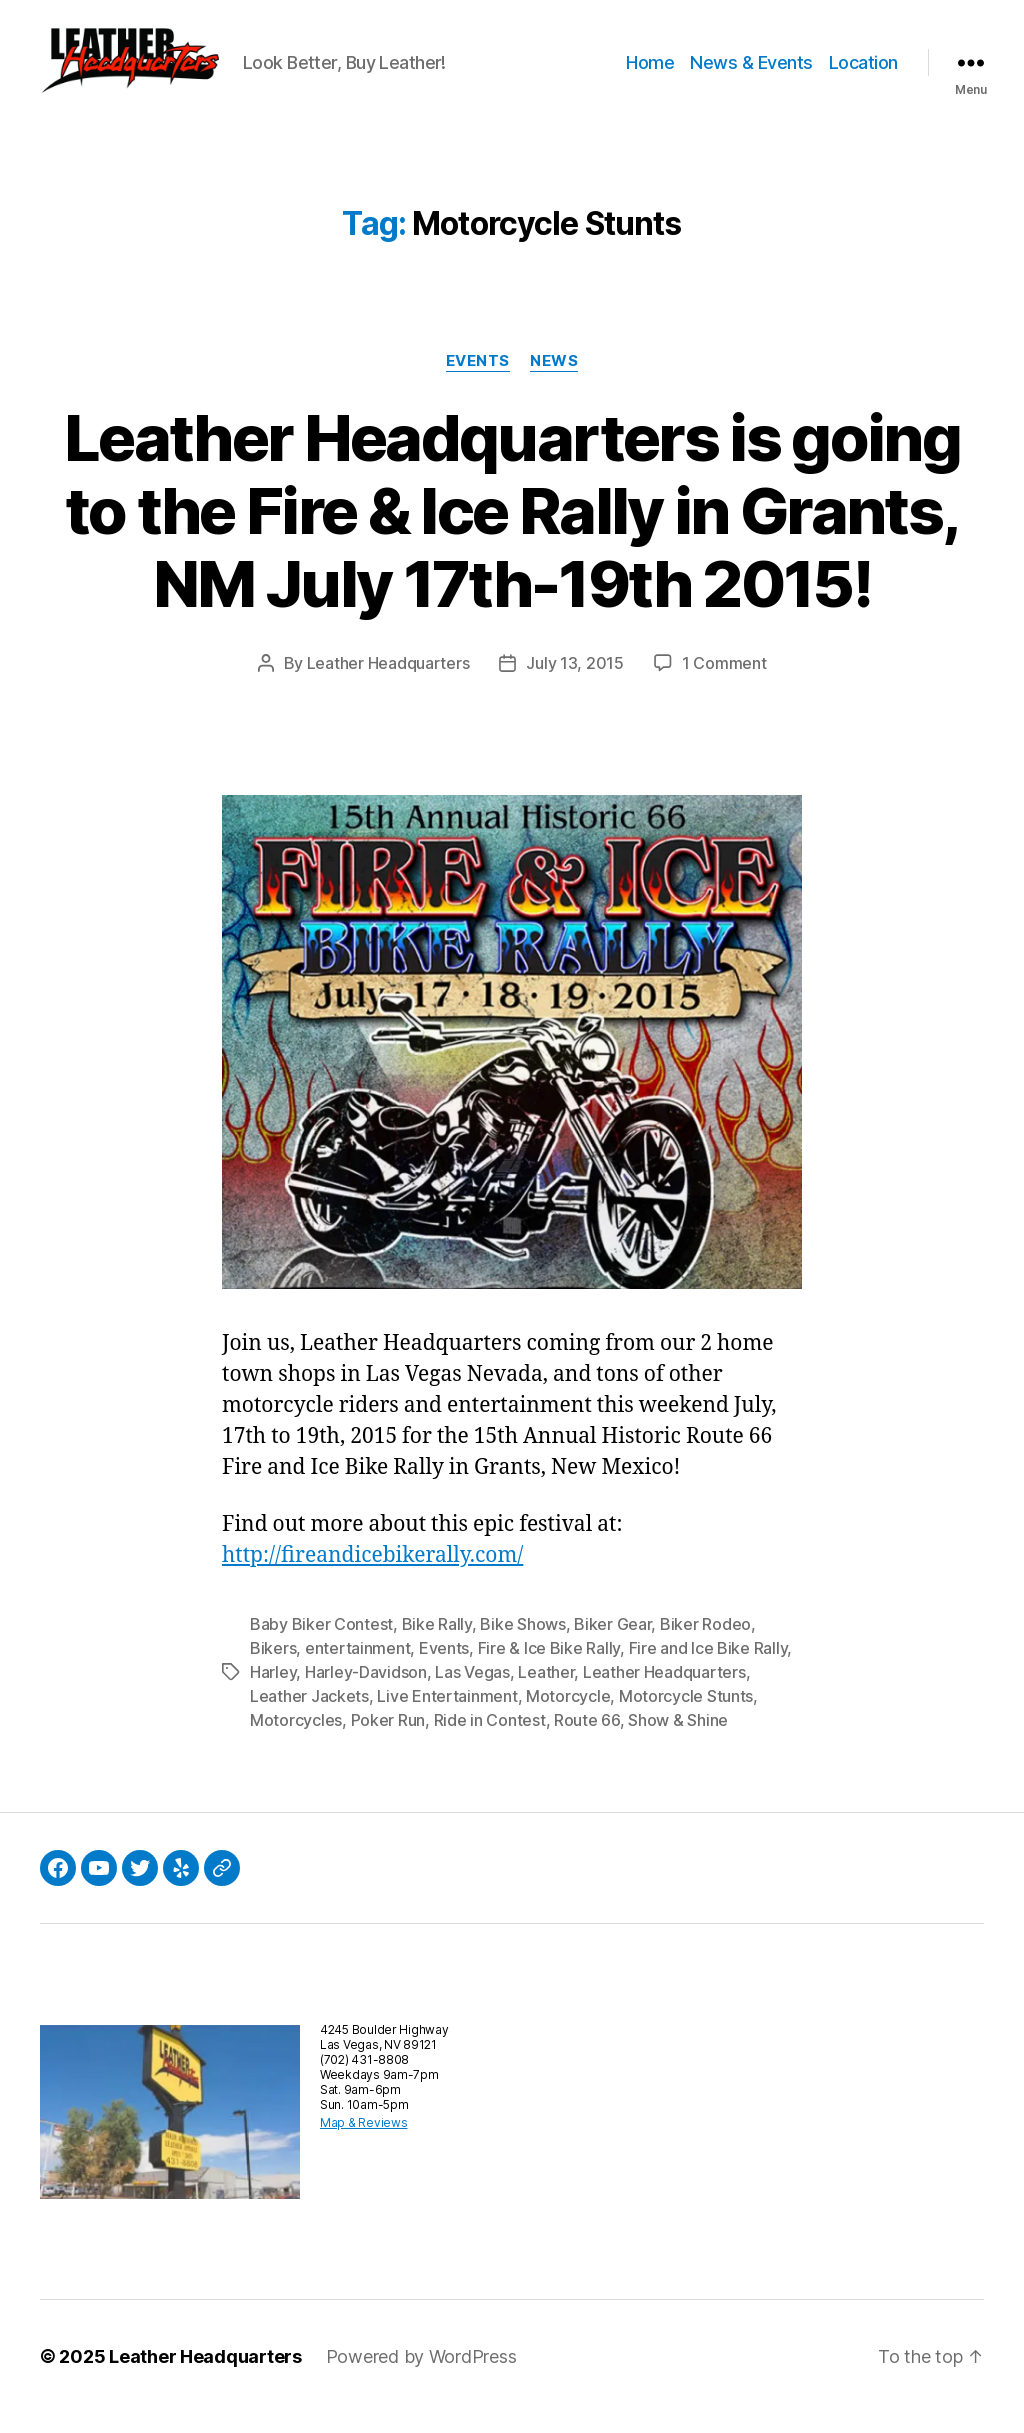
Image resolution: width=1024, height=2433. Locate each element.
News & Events (751, 72)
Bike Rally (437, 1644)
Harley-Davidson (366, 1692)
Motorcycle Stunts (686, 1716)
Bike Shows (522, 1644)
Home (650, 72)
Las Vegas (472, 1692)
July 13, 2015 (575, 683)
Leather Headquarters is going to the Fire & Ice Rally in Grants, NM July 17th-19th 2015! (512, 530)
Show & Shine (678, 1740)
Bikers (273, 1668)
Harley (273, 1692)
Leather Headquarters (388, 683)
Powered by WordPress (421, 2376)
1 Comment (724, 683)
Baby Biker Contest (321, 1644)
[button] (155, 73)
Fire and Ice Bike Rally (708, 1668)
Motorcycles (296, 1740)
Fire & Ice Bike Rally (549, 1668)
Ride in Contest (490, 1740)
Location (863, 72)
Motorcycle (568, 1716)
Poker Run (388, 1740)
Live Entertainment (447, 1716)
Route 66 (587, 1740)
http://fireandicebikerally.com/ (372, 1575)
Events (478, 381)
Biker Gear (612, 1644)
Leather (546, 1692)
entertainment (358, 1668)
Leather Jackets (309, 1716)
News (554, 381)
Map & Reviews (364, 2142)
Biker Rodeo (705, 1644)
